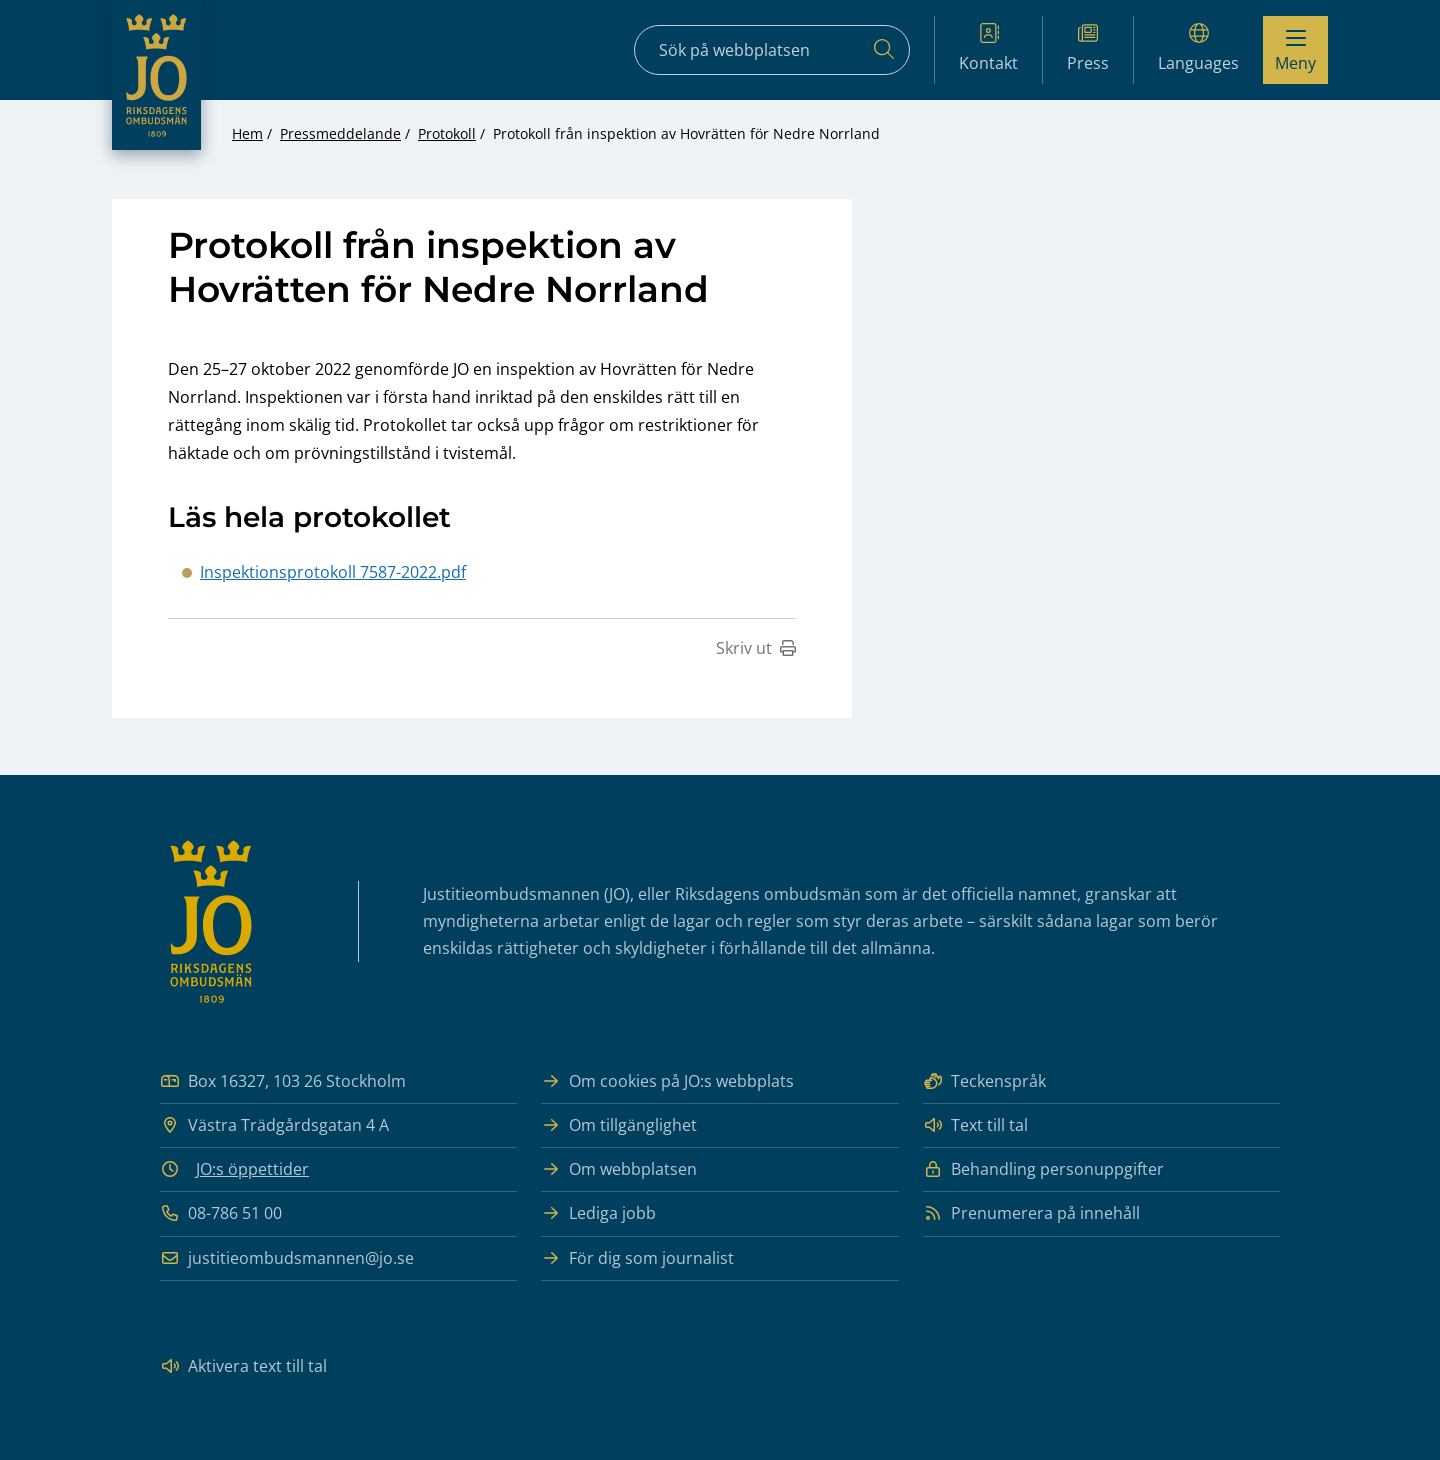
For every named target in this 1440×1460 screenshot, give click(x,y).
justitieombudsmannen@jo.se (287, 1258)
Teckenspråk (984, 1081)
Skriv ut (756, 648)
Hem (247, 133)
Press (1088, 48)
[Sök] (884, 50)
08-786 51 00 (221, 1213)
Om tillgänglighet (619, 1125)
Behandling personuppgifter (1043, 1169)
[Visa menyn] (1295, 50)
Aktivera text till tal (243, 1366)
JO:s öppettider (252, 1169)
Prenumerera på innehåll (1031, 1213)
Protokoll (447, 133)
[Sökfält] (772, 50)
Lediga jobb (598, 1213)
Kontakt (988, 48)
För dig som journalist (637, 1258)
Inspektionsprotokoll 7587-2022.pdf (333, 572)
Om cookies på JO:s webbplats (667, 1081)
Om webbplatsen (619, 1169)
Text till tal (975, 1125)
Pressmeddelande (340, 133)
